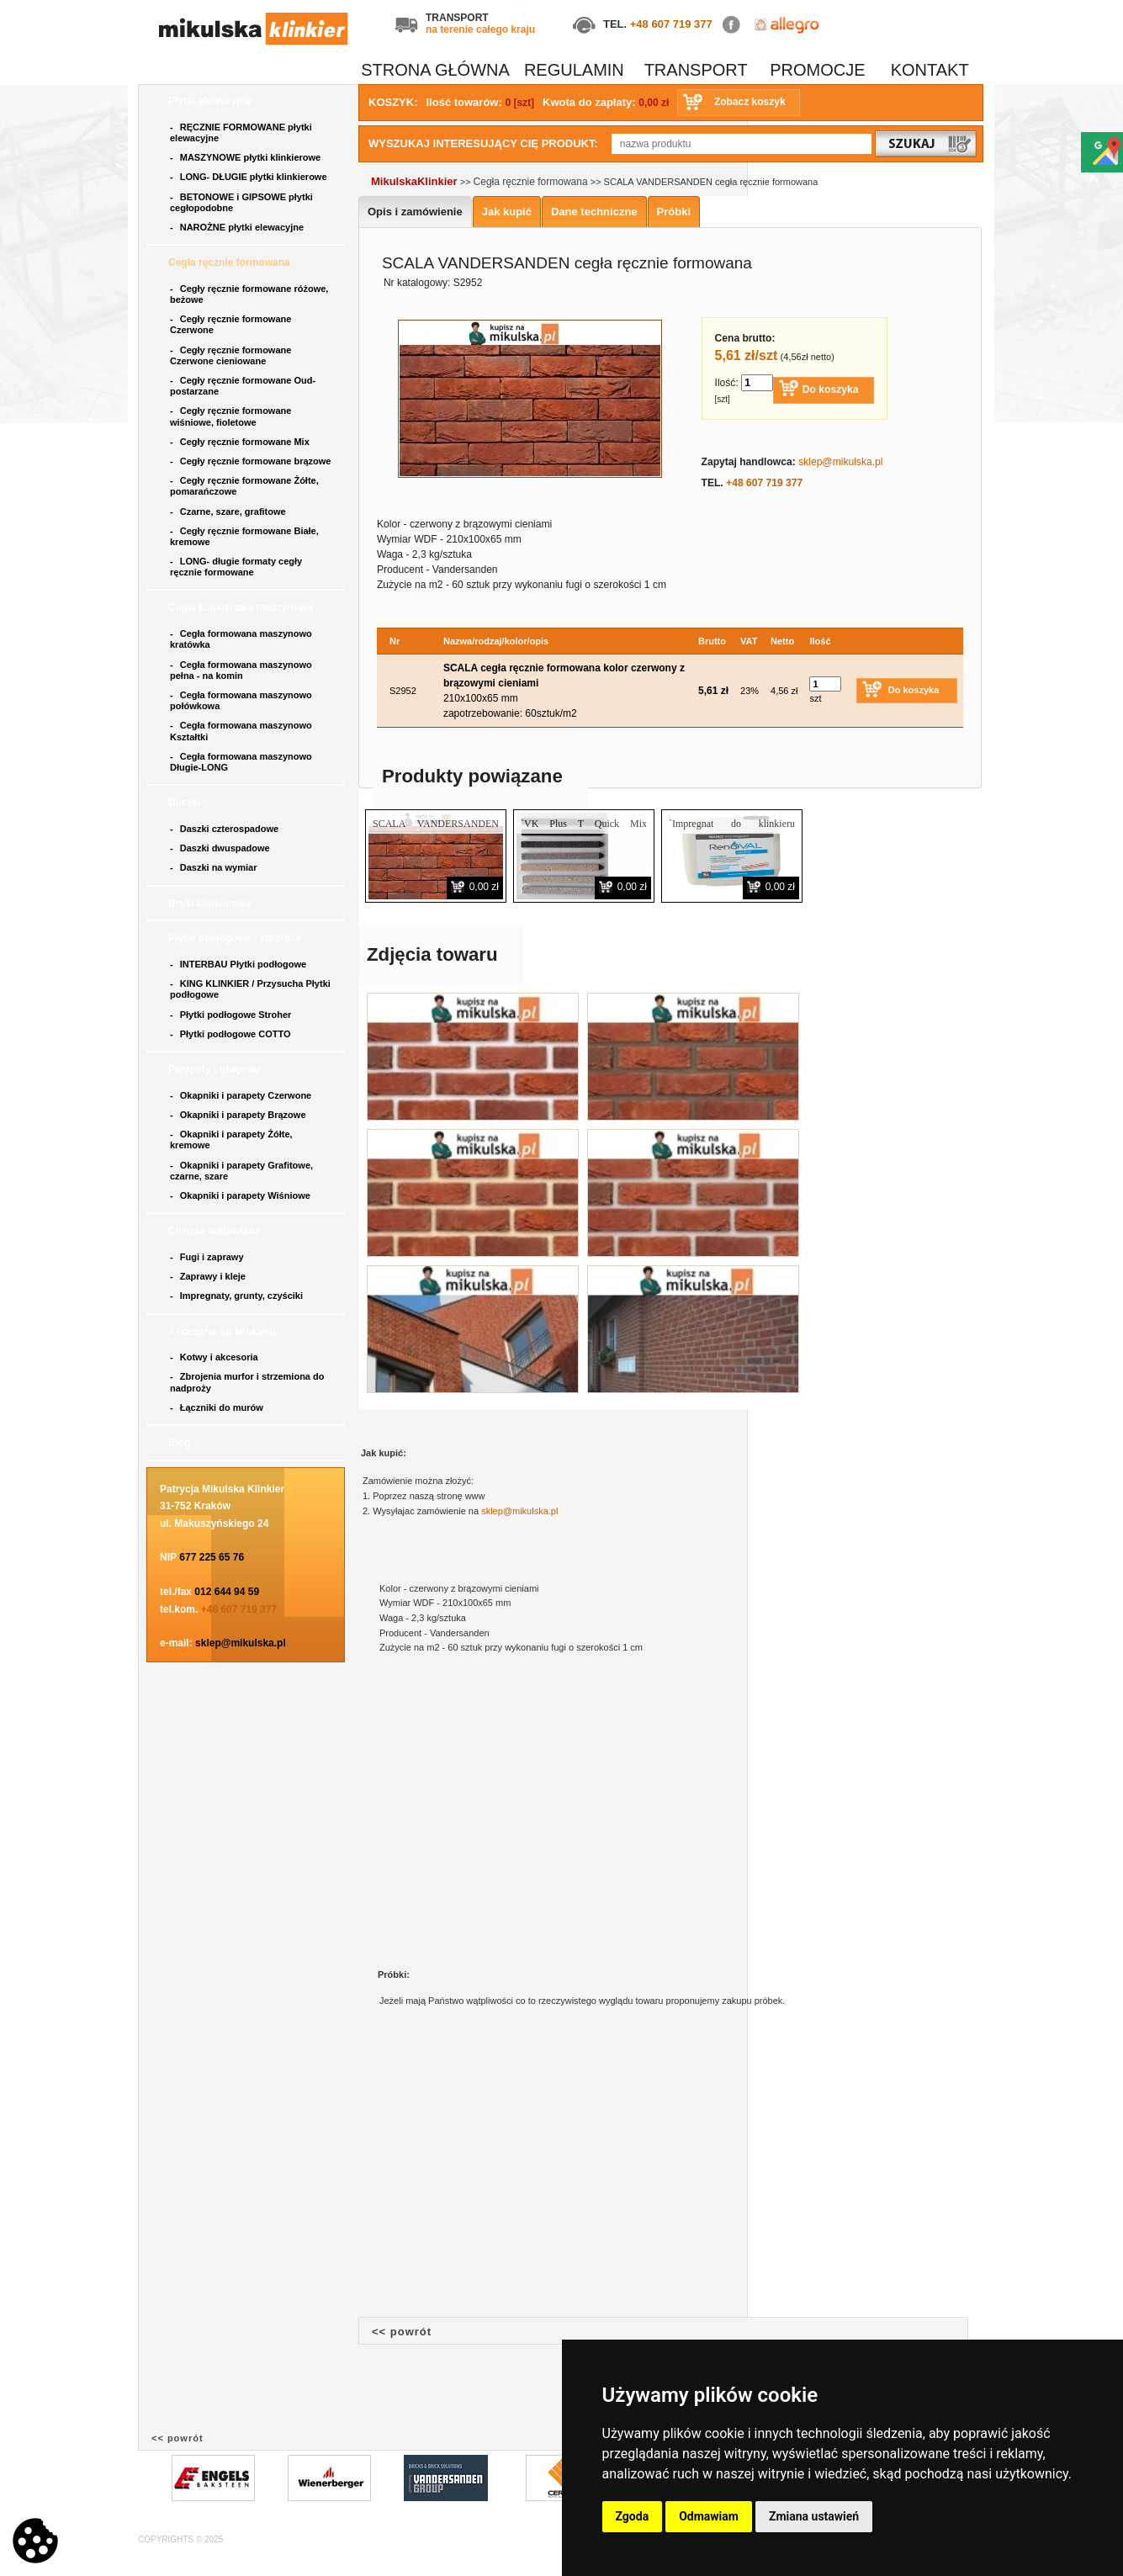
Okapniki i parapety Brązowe (239, 1115)
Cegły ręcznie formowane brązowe (252, 461)
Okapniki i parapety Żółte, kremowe (231, 1139)
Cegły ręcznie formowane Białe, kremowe (244, 536)
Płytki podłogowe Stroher (232, 1015)
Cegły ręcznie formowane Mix (242, 442)
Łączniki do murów (218, 1407)
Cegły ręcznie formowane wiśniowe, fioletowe (230, 416)
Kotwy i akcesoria (215, 1357)
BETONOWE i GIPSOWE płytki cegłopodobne (241, 202)
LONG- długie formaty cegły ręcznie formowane (236, 566)
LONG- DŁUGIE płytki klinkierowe (251, 177)
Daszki (185, 802)
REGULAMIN (574, 70)
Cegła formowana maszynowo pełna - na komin (241, 670)
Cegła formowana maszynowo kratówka (241, 638)
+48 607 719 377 (671, 24)
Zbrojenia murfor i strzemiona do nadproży (247, 1381)
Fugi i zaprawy (208, 1257)
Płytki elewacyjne (211, 101)
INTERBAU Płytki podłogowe (240, 964)
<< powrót (402, 2331)
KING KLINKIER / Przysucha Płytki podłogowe (250, 988)
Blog (180, 1443)
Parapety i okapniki (215, 1069)
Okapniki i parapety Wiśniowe (241, 1195)
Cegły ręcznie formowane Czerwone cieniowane (230, 355)
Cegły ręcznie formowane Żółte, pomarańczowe (244, 485)
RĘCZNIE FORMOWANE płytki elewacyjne (241, 132)
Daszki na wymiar (215, 867)
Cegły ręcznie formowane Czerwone (230, 324)
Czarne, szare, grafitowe (230, 511)
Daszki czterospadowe (225, 829)
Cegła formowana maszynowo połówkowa (241, 700)
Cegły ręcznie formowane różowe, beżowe (249, 294)
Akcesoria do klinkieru (223, 1332)
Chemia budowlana (215, 1231)
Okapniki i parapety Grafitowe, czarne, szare (241, 1170)
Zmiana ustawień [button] (814, 2516)
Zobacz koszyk (750, 102)
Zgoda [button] (632, 2516)
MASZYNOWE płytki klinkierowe (246, 157)
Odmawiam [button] (709, 2516)
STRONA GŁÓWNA (435, 70)
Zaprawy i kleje (209, 1276)
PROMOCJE (817, 70)
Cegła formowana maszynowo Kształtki (241, 730)
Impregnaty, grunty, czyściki (237, 1296)
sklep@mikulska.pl (240, 1643)
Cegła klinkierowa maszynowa (241, 607)
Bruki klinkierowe (211, 903)
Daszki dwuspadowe (221, 848)
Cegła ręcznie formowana (230, 262)
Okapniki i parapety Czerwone (242, 1095)
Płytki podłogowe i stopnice (236, 938)
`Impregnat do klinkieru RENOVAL (732, 831)
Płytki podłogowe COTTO (232, 1034)
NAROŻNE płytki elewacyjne (238, 227)
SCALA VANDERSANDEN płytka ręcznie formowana (436, 831)
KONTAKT (930, 70)
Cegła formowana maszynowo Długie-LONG (241, 761)
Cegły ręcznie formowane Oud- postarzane (242, 385)
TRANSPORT (696, 70)
